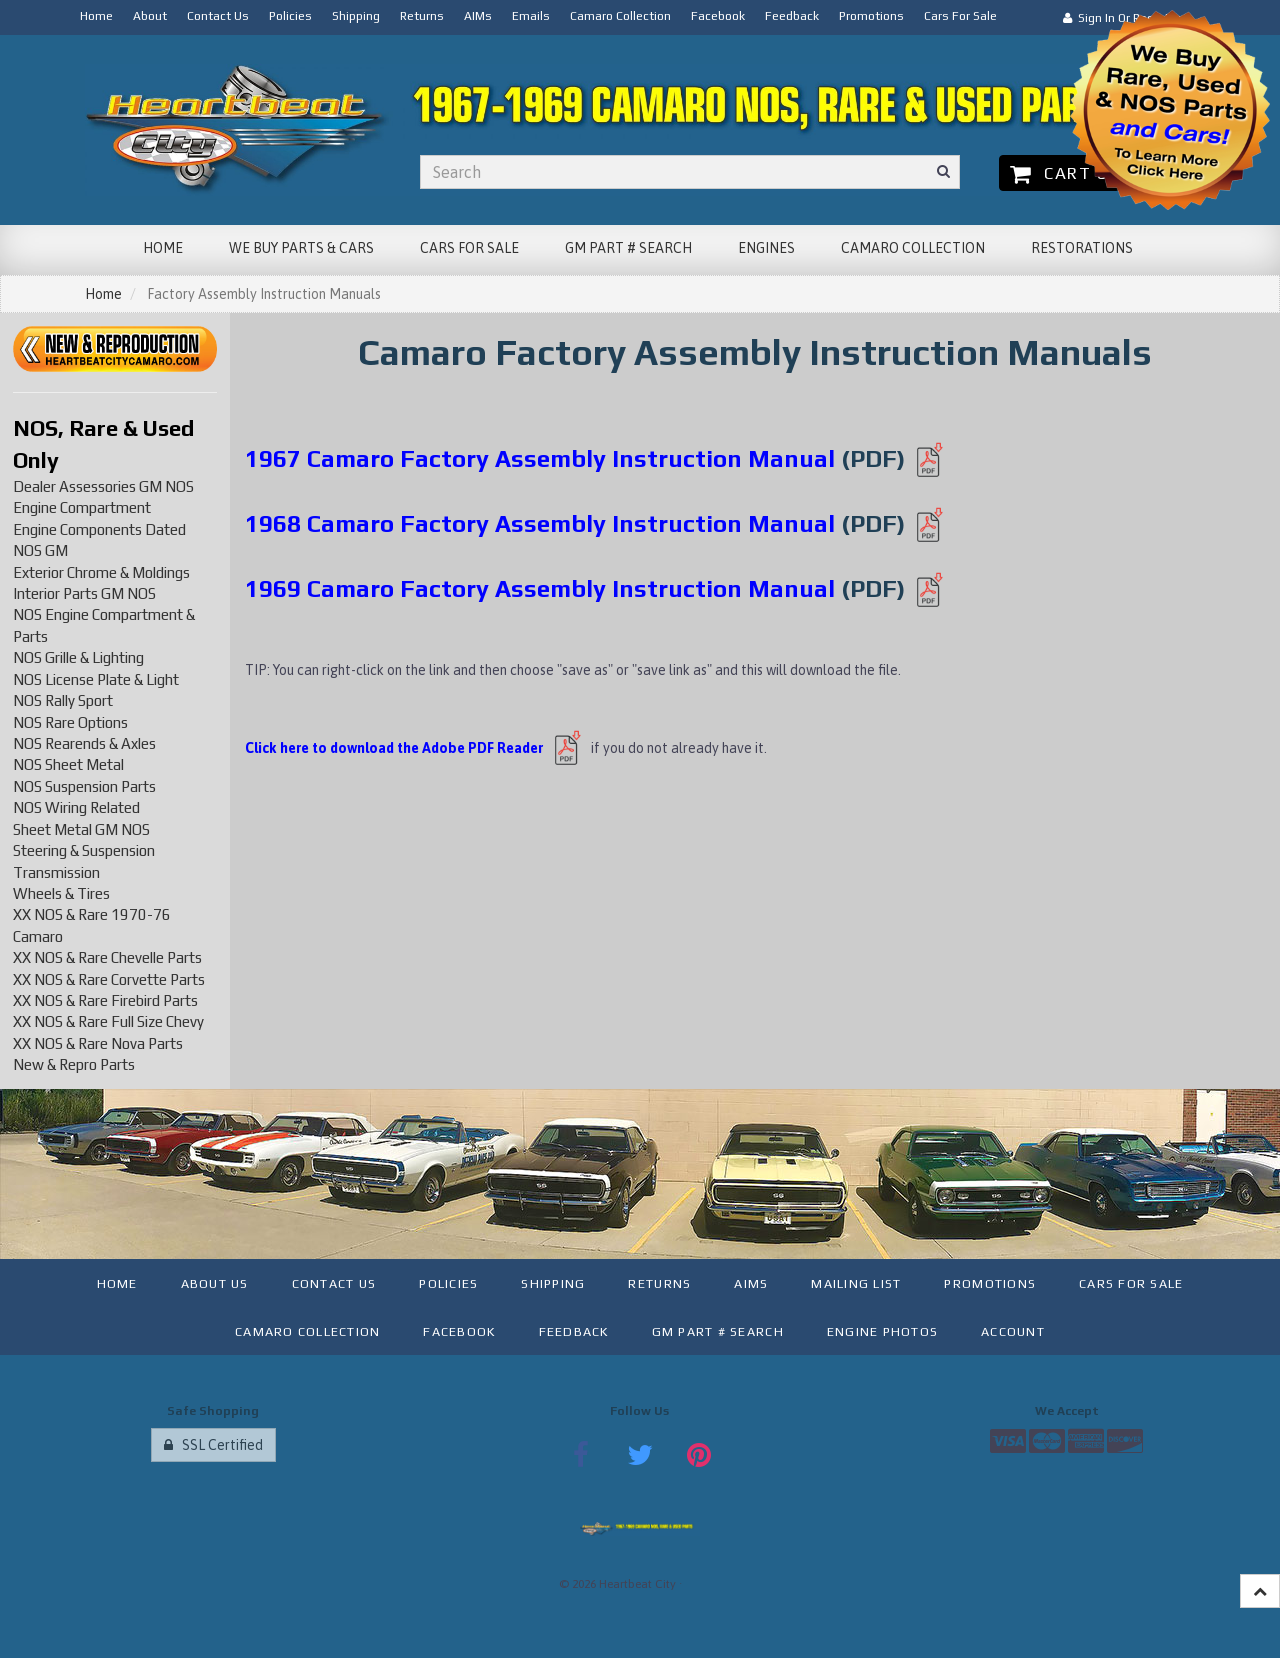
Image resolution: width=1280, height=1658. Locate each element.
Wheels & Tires (61, 893)
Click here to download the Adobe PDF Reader (394, 749)
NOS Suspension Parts (84, 786)
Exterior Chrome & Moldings (101, 572)
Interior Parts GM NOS (84, 593)
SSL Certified (213, 1445)
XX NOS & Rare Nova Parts (98, 1043)
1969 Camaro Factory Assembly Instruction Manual (540, 588)
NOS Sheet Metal (68, 764)
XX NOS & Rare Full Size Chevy (108, 1021)
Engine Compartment (82, 507)
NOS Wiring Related (76, 807)
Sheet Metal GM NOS (81, 829)
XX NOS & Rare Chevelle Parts (107, 957)
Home (103, 294)
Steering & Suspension (84, 850)
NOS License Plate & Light (96, 679)
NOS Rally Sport (63, 700)
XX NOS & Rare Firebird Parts (105, 1000)
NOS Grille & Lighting (78, 657)
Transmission (56, 872)
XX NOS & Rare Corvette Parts (109, 979)
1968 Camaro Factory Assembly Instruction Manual (540, 523)
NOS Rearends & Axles (84, 743)
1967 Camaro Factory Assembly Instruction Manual (540, 458)
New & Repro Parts (74, 1064)
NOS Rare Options (70, 722)
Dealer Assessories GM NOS (103, 486)
